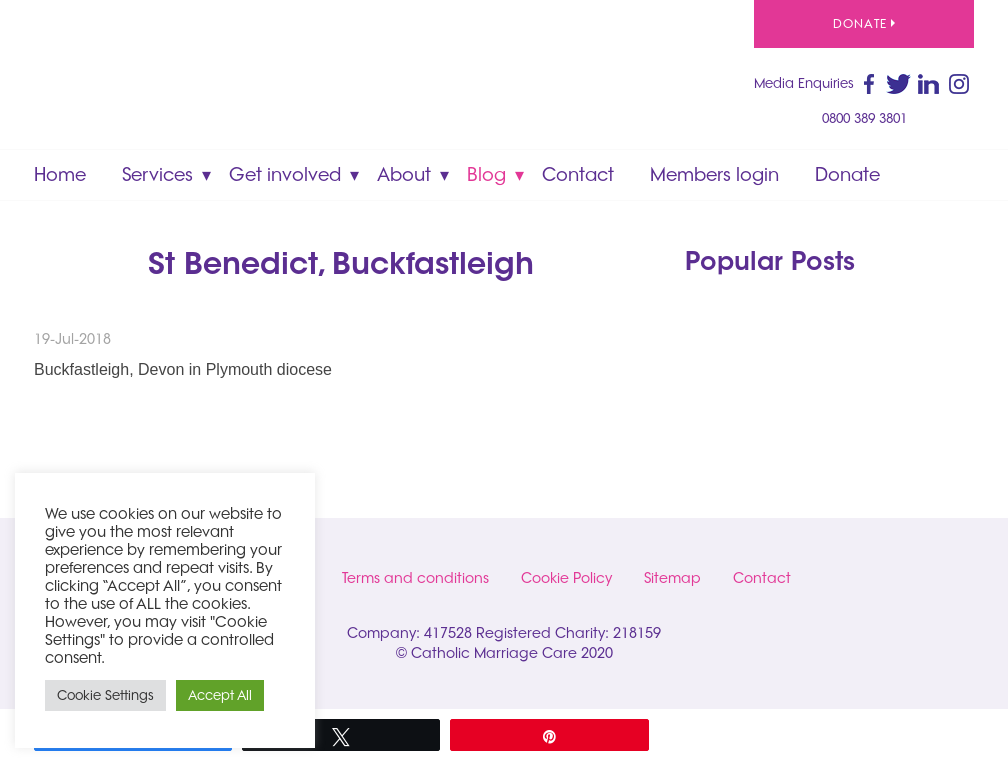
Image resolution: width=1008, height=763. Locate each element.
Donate (864, 23)
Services (157, 174)
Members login (714, 174)
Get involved (285, 174)
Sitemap (672, 578)
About (404, 174)
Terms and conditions (415, 578)
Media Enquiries (804, 83)
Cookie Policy (566, 578)
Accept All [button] (220, 695)
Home (60, 174)
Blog (486, 174)
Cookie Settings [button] (105, 695)
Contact (578, 174)
